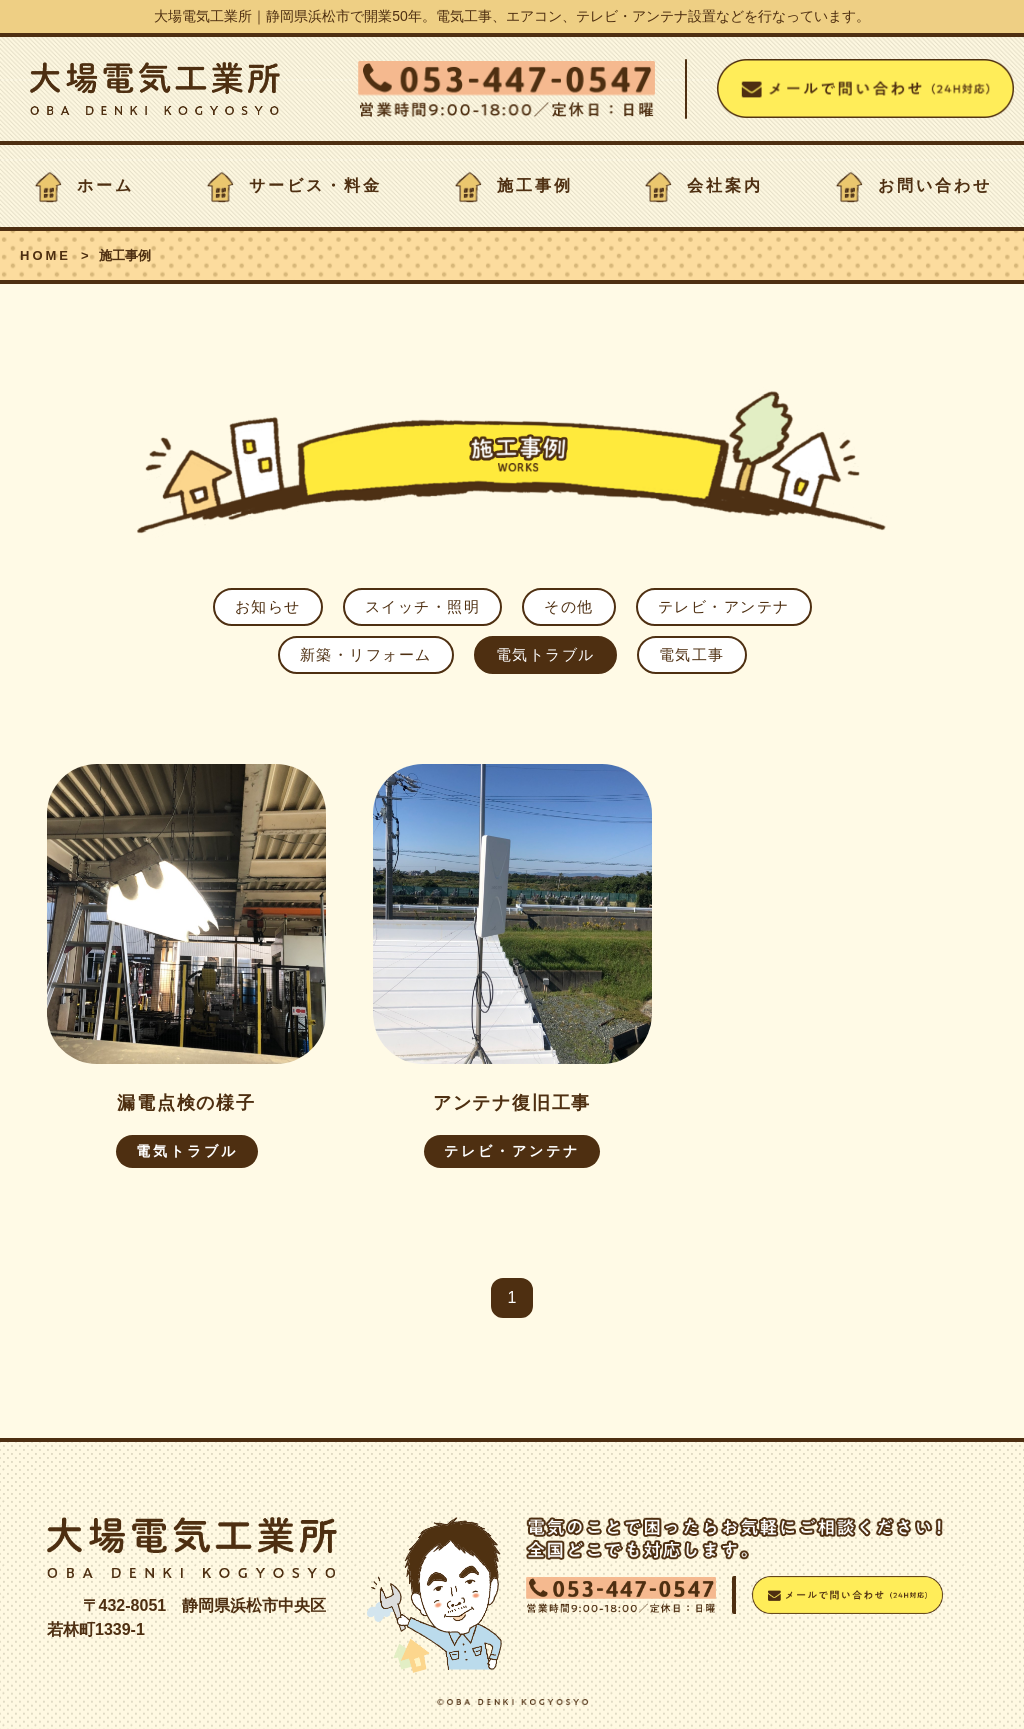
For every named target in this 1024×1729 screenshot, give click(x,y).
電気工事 (692, 654)
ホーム (105, 185)
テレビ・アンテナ (724, 606)
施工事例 (535, 185)
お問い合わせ (935, 185)
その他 (569, 606)
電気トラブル (545, 654)
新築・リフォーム (366, 654)
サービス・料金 (315, 185)
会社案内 (725, 185)
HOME (45, 255)
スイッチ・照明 (423, 606)
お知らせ (268, 606)
